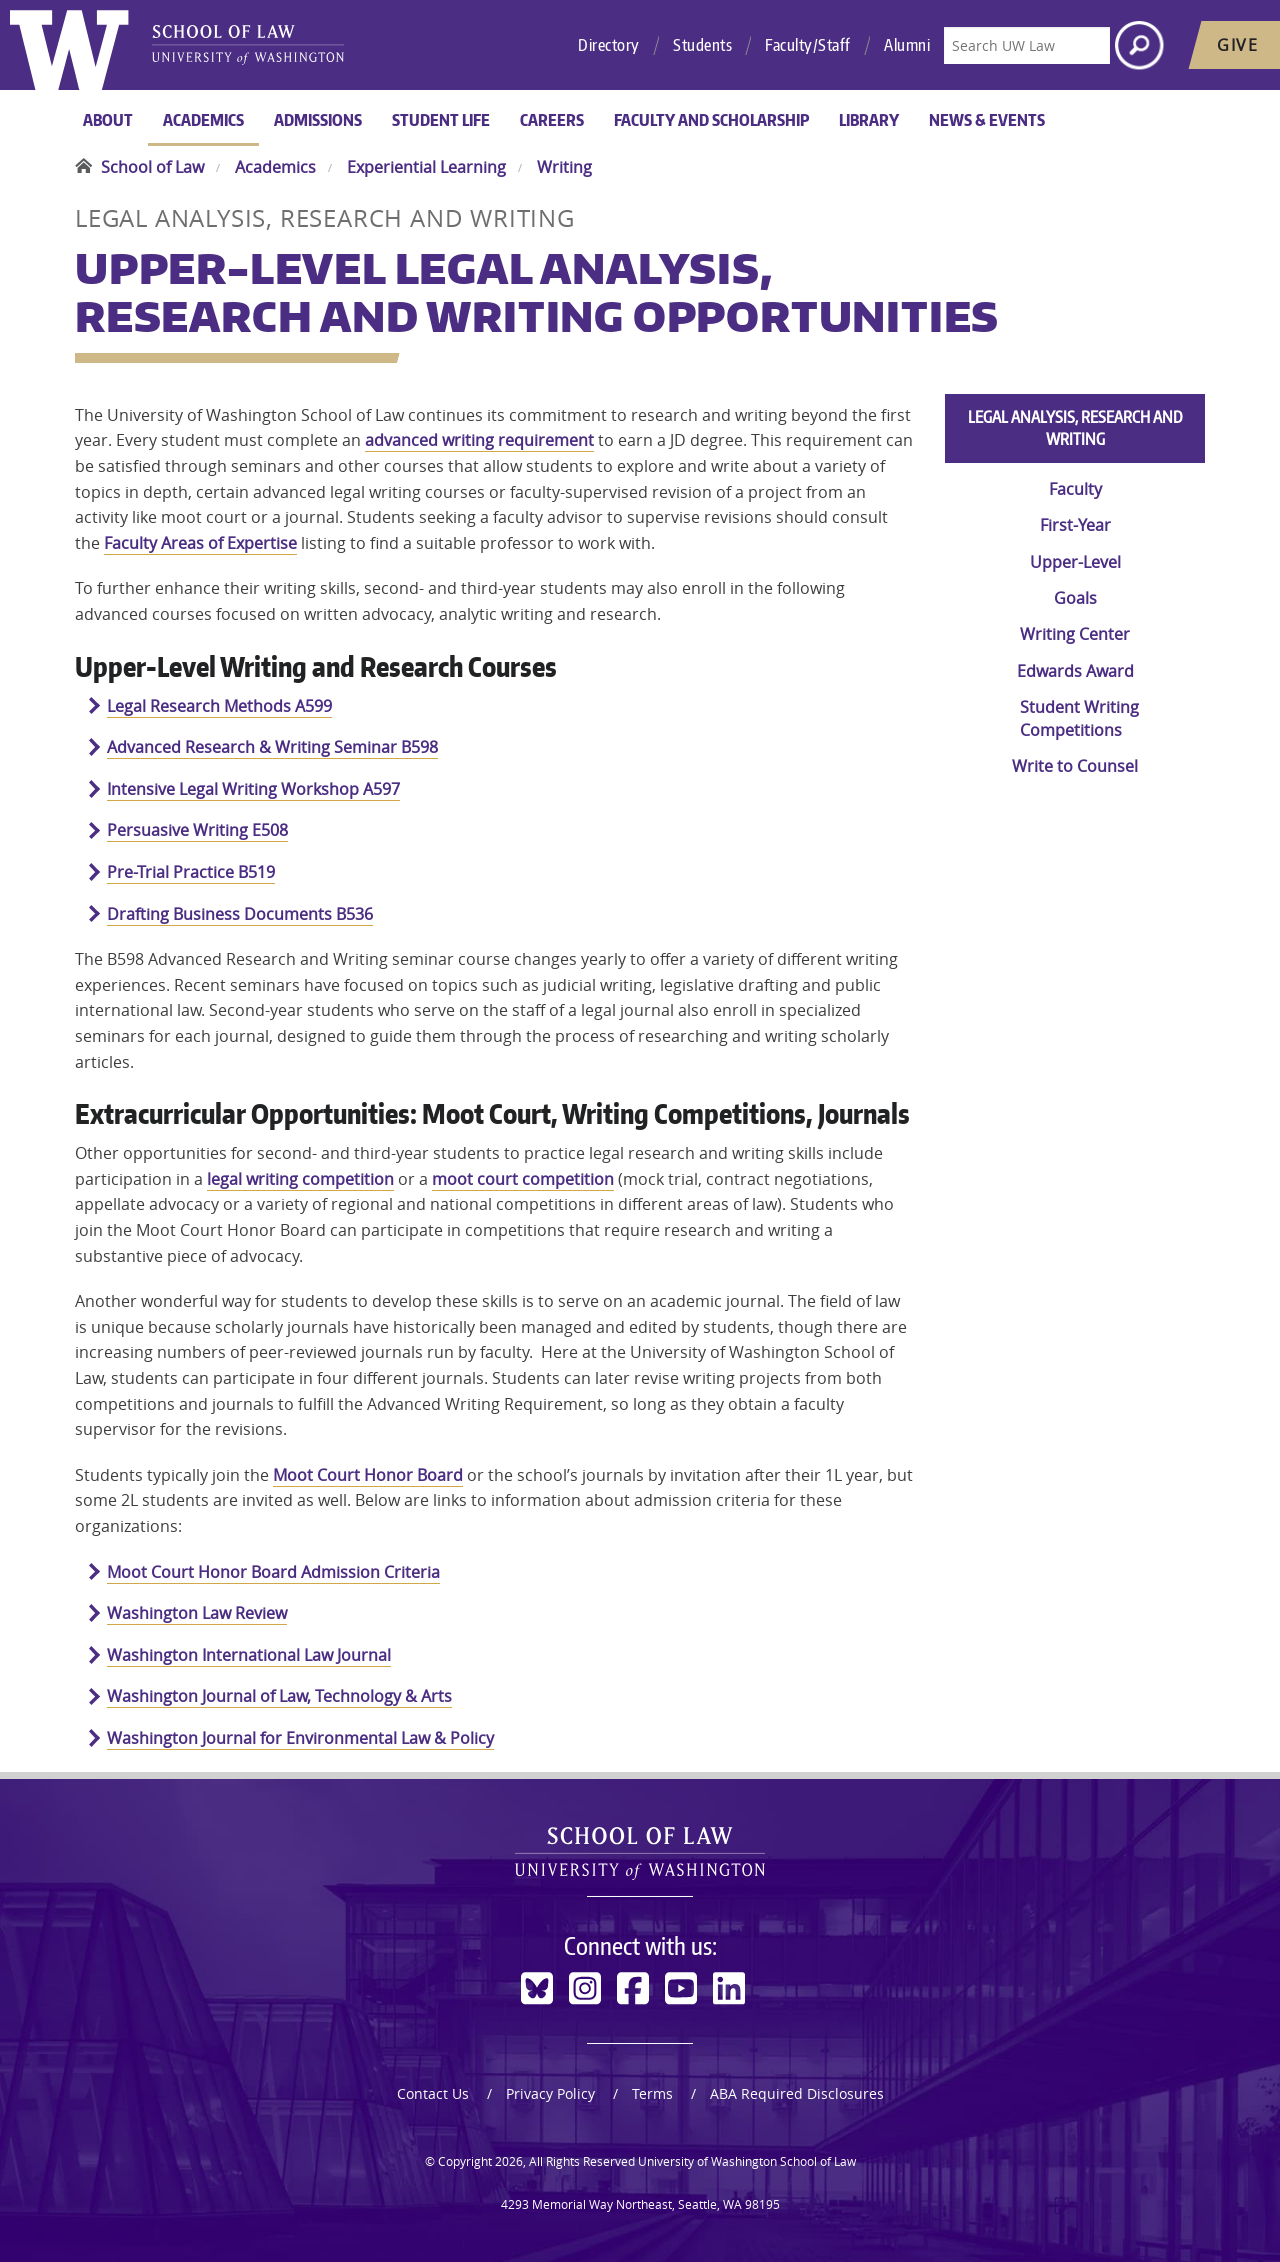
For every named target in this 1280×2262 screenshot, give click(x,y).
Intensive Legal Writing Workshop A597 (253, 789)
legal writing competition (300, 1179)
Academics (203, 120)
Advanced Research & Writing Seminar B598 (272, 747)
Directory (609, 45)
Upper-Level (1075, 562)
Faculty (1075, 489)
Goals (1075, 598)
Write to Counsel (1075, 766)
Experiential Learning (426, 167)
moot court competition (523, 1179)
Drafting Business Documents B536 (240, 914)
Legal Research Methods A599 (219, 706)
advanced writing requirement (479, 440)
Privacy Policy (550, 2093)
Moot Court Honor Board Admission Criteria (273, 1572)
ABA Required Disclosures (797, 2093)
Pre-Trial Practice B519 (191, 872)
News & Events (987, 120)
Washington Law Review (197, 1613)
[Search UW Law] (1027, 45)
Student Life (441, 120)
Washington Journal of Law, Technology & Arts (279, 1696)
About (108, 120)
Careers (552, 120)
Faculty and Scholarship (711, 120)
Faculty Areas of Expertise (200, 543)
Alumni (907, 45)
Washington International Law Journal (249, 1655)
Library (869, 120)
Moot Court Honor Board (368, 1475)
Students (702, 45)
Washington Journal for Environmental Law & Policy (300, 1738)
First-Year (1075, 525)
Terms (652, 2093)
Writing (564, 167)
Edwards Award (1075, 671)
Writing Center (1075, 634)
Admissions (318, 120)
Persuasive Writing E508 (197, 830)
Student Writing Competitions (1079, 718)
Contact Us (433, 2093)
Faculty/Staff (808, 45)
